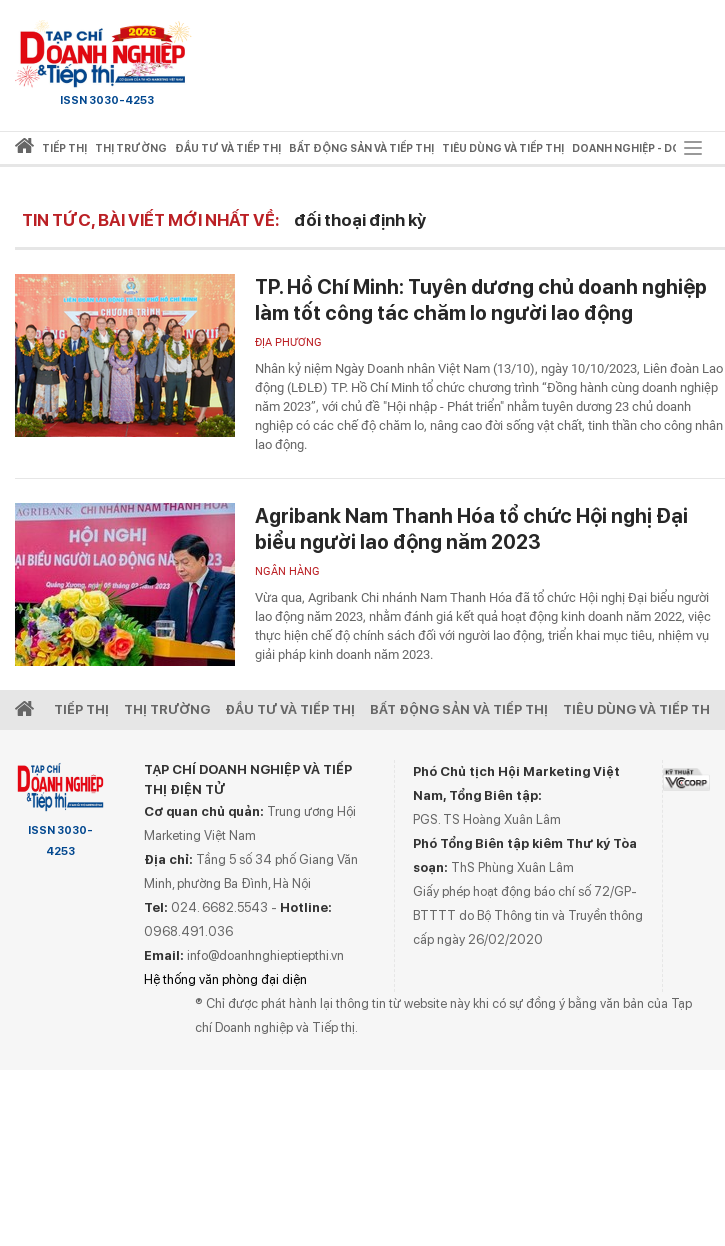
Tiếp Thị (81, 709)
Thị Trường (167, 709)
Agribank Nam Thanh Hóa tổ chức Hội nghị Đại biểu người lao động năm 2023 (471, 529)
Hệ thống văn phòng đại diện (225, 979)
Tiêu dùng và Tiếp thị (638, 709)
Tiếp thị (64, 148)
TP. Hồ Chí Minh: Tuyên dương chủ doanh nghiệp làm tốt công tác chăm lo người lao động (481, 300)
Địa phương (288, 342)
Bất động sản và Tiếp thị (459, 709)
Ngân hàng (287, 571)
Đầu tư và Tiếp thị (290, 709)
